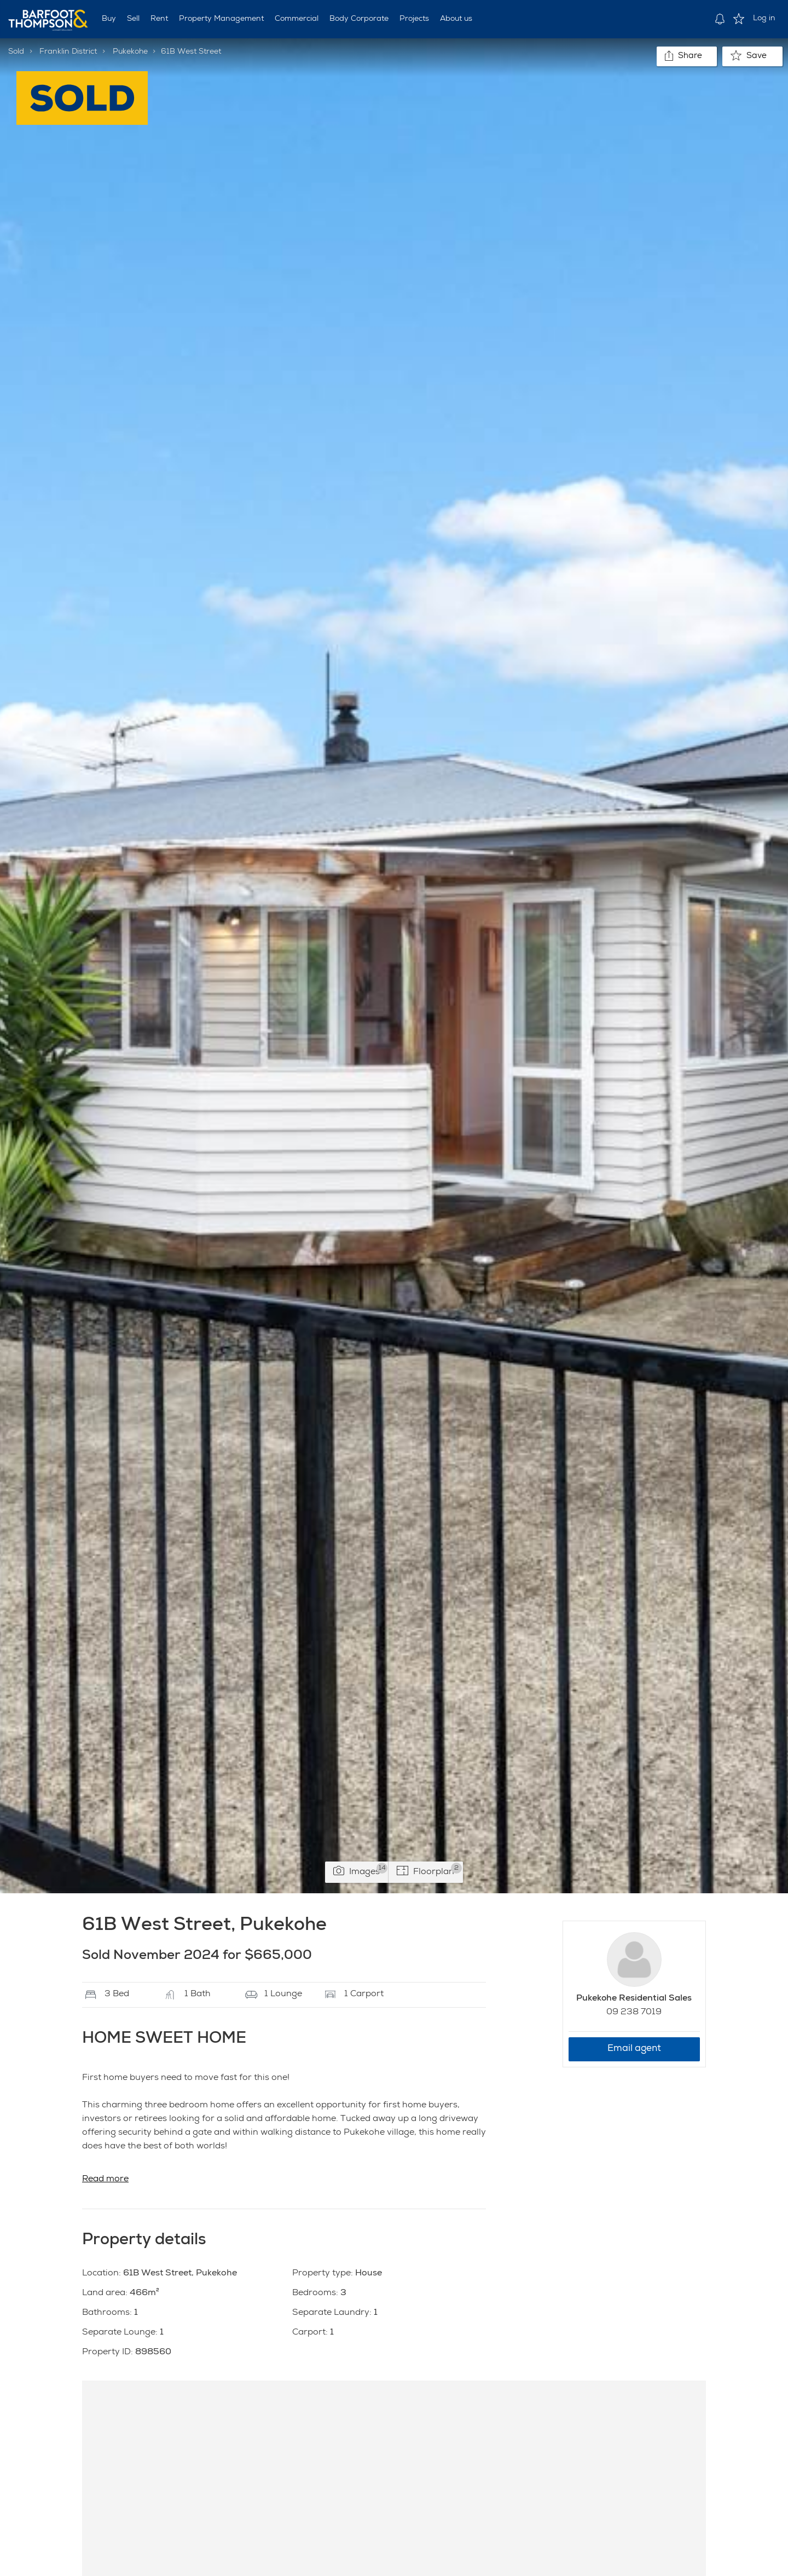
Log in (764, 18)
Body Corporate (359, 19)
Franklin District (68, 52)
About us (456, 19)
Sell (133, 19)
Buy (109, 19)
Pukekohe (130, 52)
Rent (159, 19)
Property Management (221, 19)
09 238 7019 (634, 2012)
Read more (105, 2179)
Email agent (634, 2049)
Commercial (296, 19)
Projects (414, 19)
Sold (16, 52)
